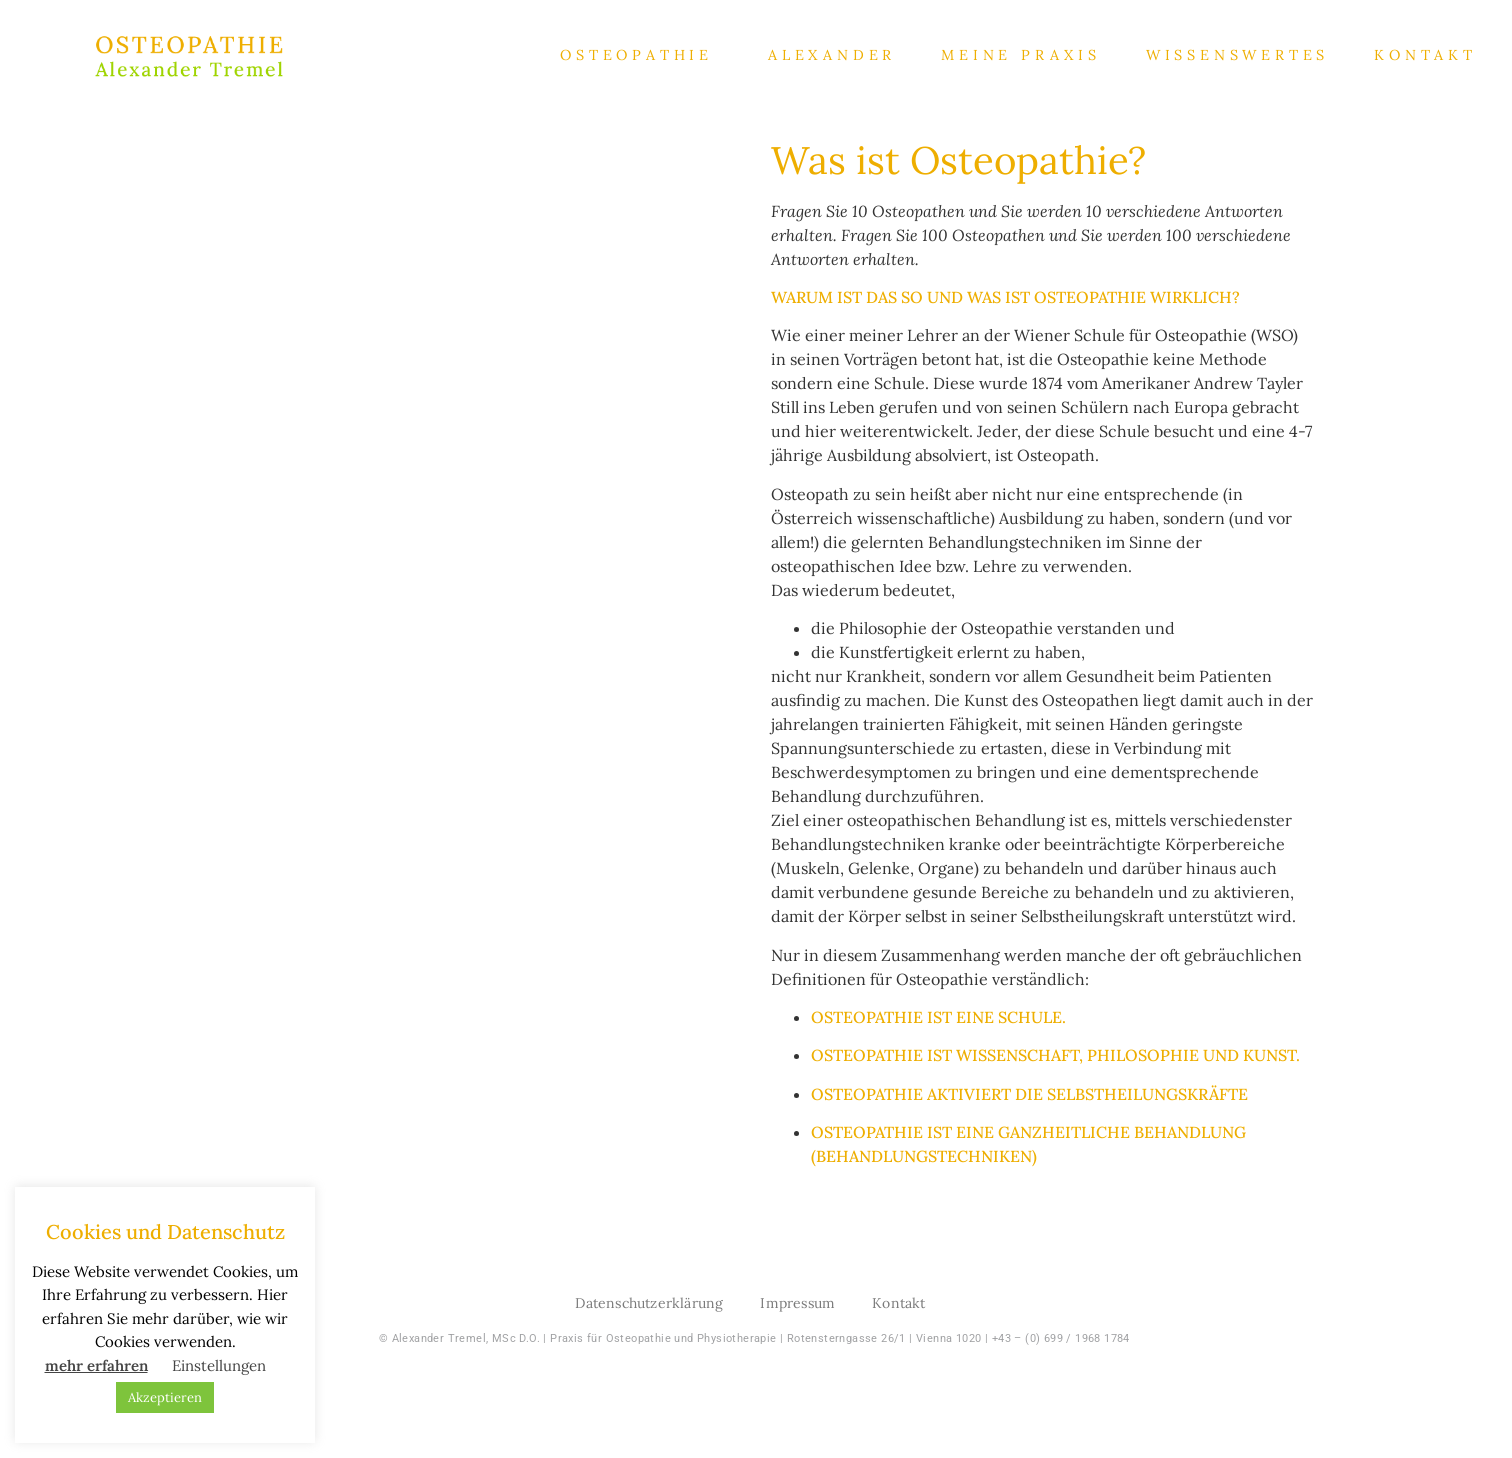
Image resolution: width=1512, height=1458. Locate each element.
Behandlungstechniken (924, 1156)
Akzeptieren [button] (165, 1397)
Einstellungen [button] (219, 1365)
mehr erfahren (96, 1365)
